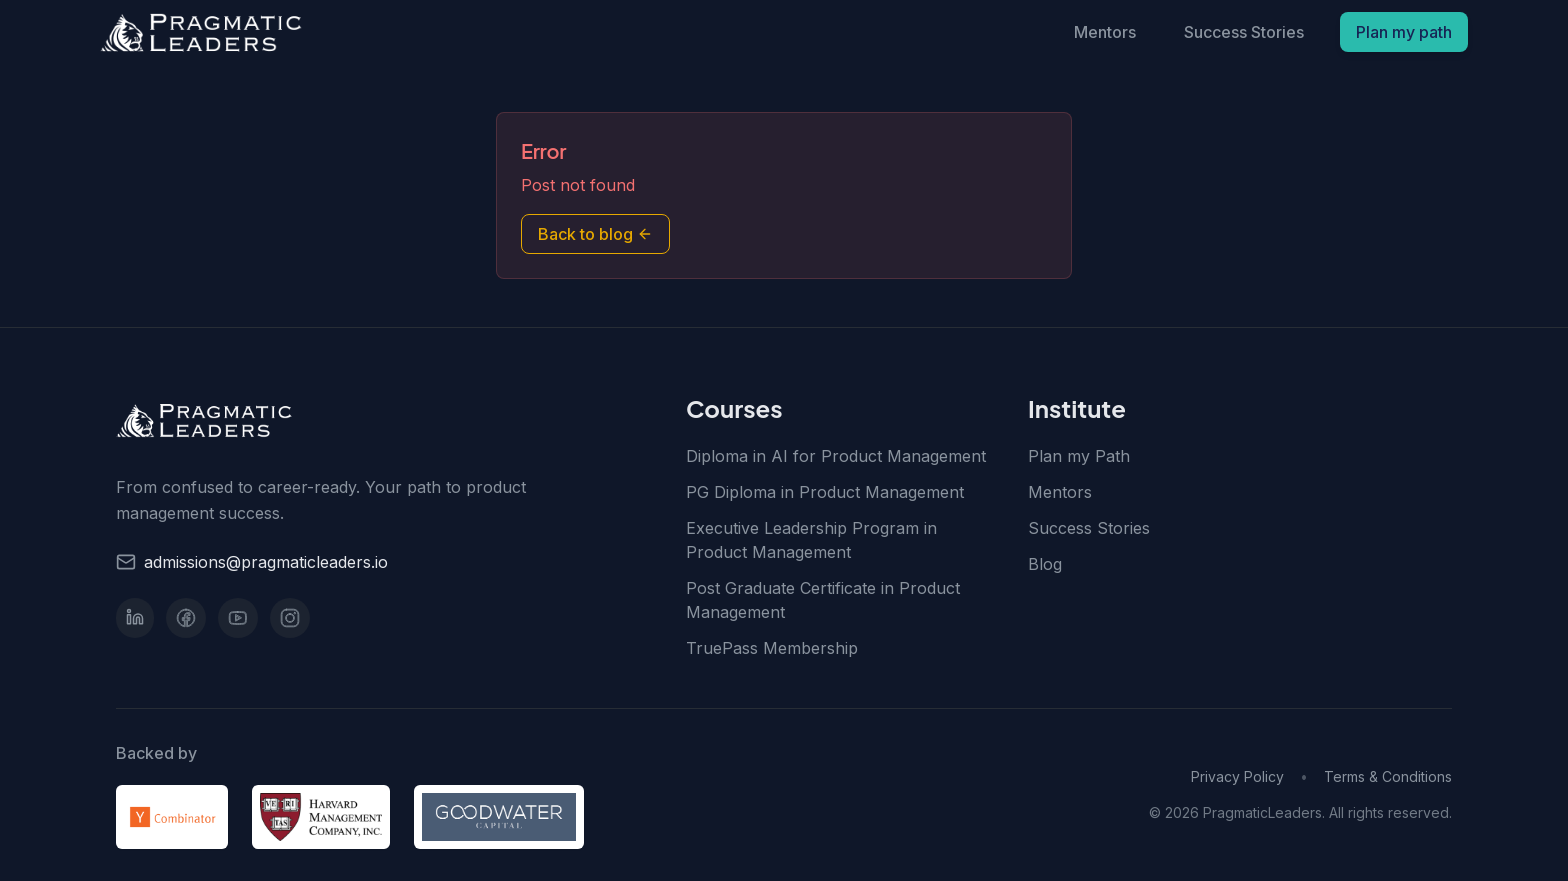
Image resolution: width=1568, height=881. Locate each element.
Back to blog (595, 234)
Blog (1045, 564)
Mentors (1105, 32)
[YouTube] (238, 618)
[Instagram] (290, 618)
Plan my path (1404, 32)
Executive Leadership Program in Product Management (811, 540)
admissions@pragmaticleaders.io (266, 562)
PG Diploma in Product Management (825, 492)
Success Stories (1244, 32)
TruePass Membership (772, 648)
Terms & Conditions (1388, 776)
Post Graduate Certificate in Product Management (823, 600)
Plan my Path (1079, 456)
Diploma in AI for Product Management (836, 456)
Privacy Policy (1237, 776)
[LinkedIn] (135, 618)
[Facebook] (186, 618)
